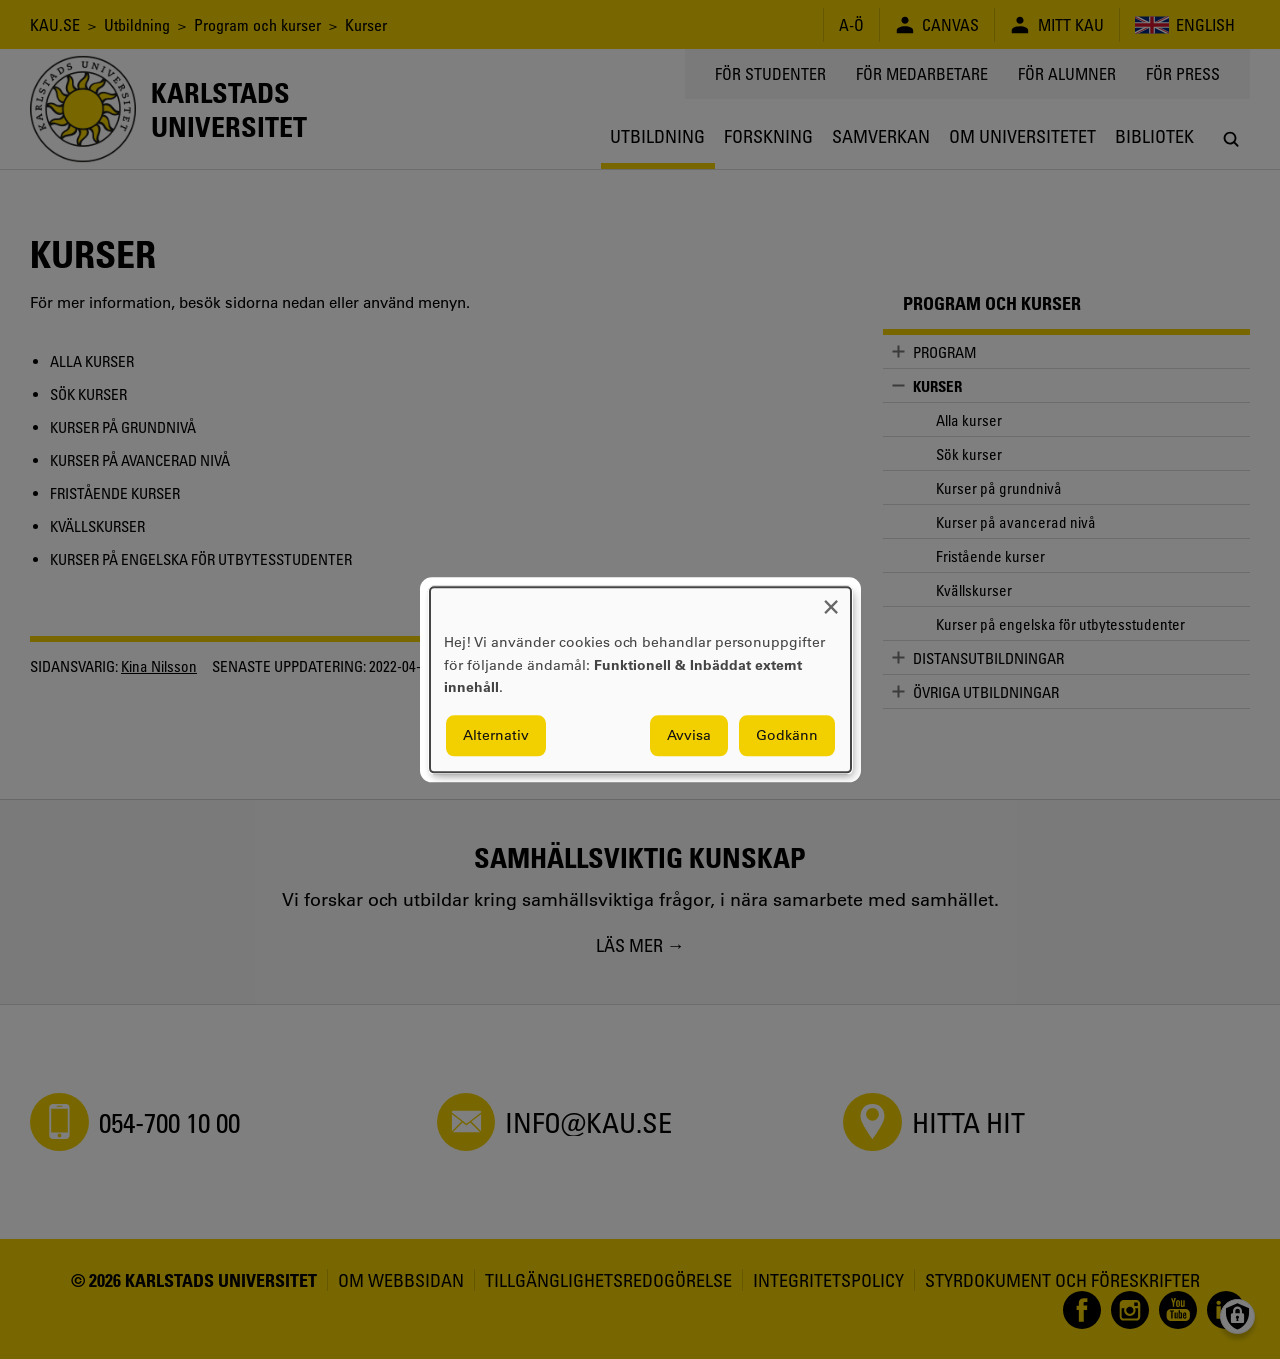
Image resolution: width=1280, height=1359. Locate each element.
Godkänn (787, 735)
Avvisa (689, 735)
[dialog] (640, 679)
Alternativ (496, 735)
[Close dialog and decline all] (831, 599)
